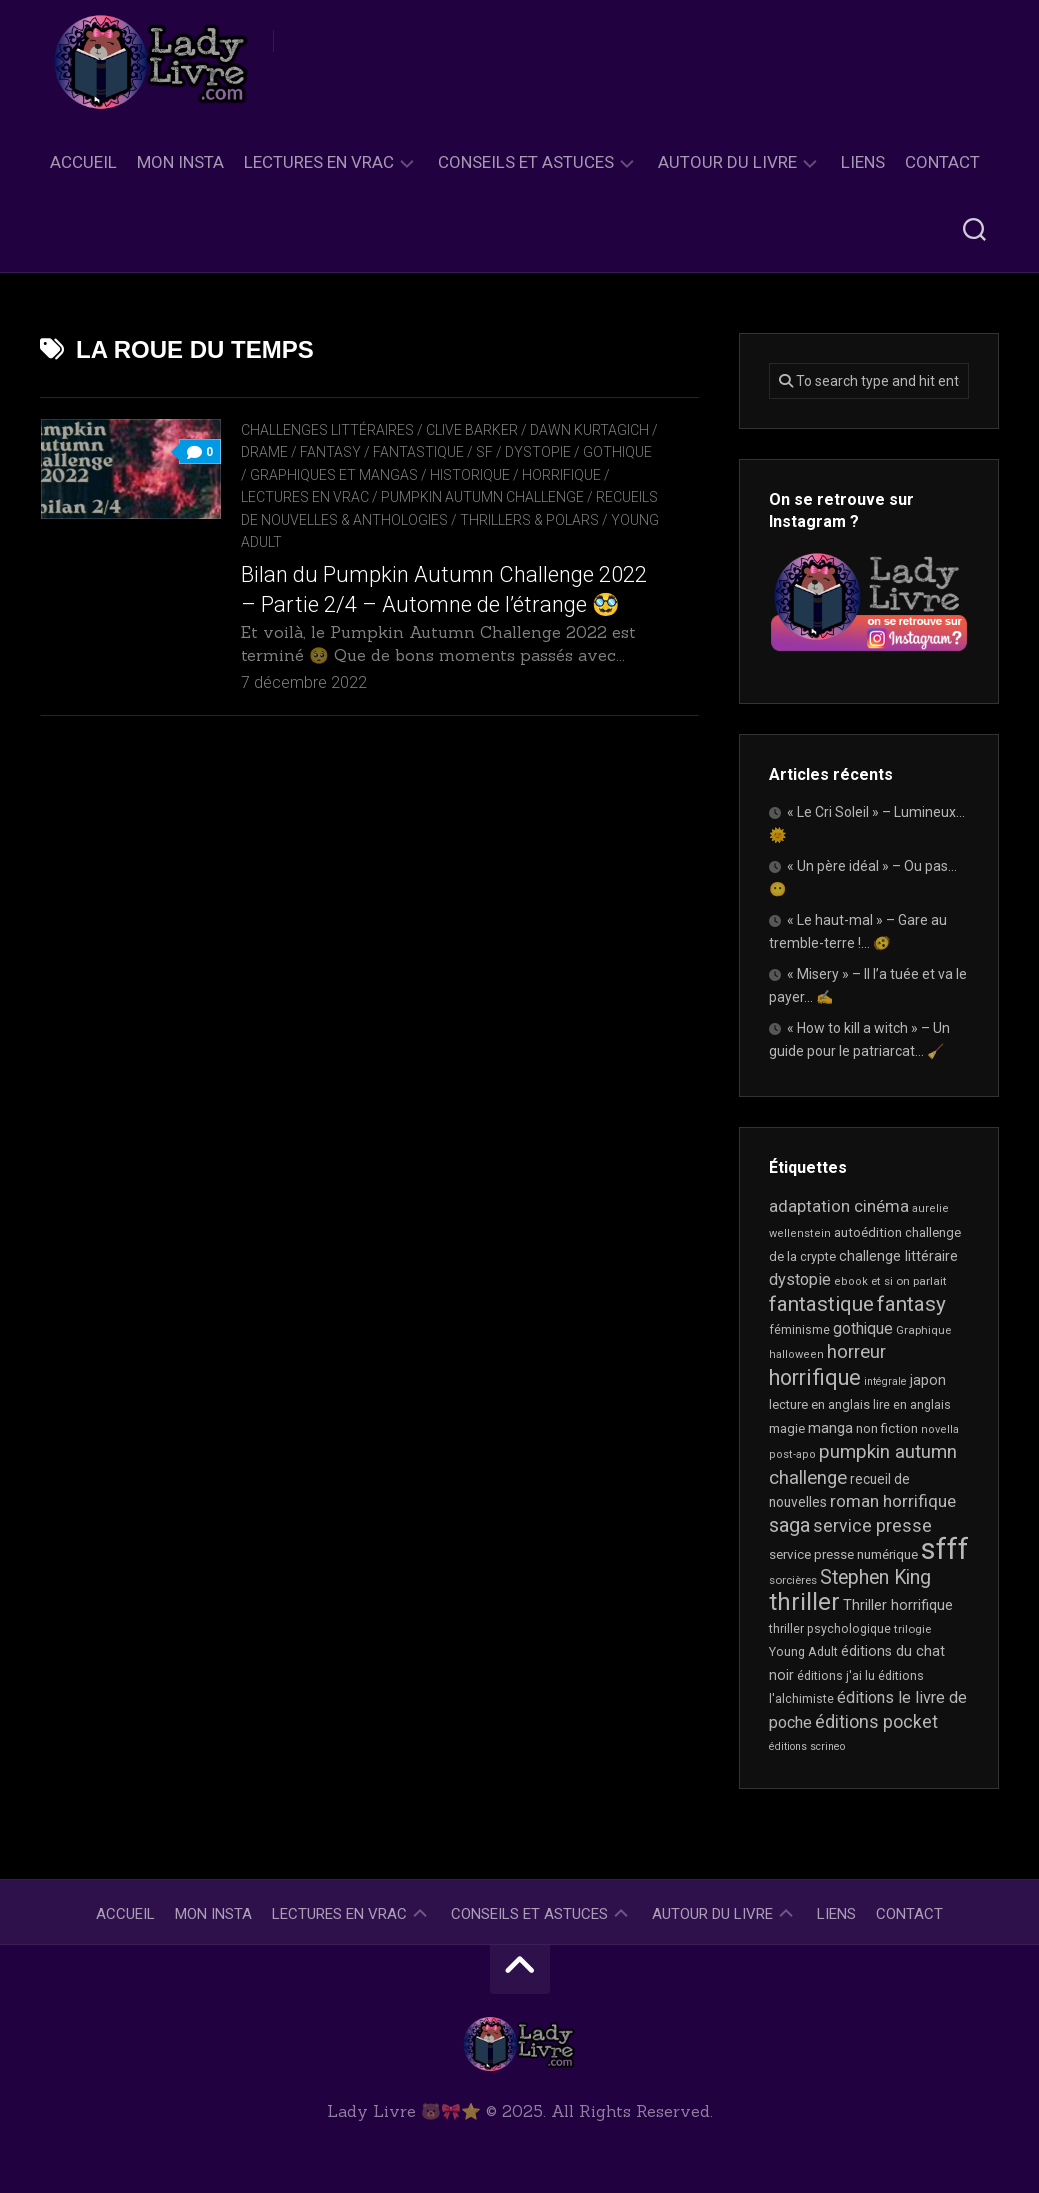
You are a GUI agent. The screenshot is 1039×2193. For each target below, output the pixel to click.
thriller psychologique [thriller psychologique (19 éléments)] (830, 1629)
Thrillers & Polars (529, 520)
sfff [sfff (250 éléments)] (945, 1549)
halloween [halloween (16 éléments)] (796, 1354)
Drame (264, 452)
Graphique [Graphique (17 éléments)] (923, 1330)
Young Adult (287, 542)
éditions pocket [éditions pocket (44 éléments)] (876, 1722)
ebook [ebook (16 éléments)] (851, 1281)
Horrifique (561, 475)
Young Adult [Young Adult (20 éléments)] (803, 1651)
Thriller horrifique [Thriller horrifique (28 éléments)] (898, 1605)
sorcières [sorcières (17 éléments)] (793, 1580)
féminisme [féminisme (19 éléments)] (799, 1330)
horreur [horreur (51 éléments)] (856, 1352)
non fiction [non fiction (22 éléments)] (887, 1428)
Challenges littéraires (327, 430)
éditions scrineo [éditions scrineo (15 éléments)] (807, 1746)
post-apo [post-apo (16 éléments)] (792, 1454)
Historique (470, 475)
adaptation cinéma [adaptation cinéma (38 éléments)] (839, 1206)
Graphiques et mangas (334, 475)
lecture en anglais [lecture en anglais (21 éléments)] (819, 1404)
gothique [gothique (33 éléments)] (863, 1328)
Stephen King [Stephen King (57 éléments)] (875, 1577)
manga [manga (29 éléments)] (830, 1428)
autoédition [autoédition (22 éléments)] (868, 1232)
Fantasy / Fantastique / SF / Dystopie (435, 452)
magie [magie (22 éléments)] (787, 1428)
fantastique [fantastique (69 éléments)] (821, 1304)
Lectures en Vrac (319, 162)
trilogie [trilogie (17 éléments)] (912, 1629)
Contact (942, 162)
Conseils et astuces (526, 162)
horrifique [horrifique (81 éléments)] (815, 1377)
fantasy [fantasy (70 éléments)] (911, 1304)
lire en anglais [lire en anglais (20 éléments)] (912, 1404)
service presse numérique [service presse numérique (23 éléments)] (843, 1554)
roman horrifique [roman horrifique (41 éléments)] (893, 1501)
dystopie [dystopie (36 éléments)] (800, 1279)
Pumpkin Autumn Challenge (482, 497)
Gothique (617, 452)
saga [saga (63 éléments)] (789, 1525)
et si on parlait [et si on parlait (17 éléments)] (909, 1281)
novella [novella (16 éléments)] (940, 1429)
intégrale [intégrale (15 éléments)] (885, 1381)
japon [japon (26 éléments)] (928, 1380)
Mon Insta (180, 162)
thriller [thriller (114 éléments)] (804, 1602)
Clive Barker (472, 430)
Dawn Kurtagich (589, 430)
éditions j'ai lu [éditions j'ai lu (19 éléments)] (836, 1676)
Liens (863, 162)
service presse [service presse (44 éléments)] (872, 1526)
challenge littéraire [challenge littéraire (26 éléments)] (898, 1256)
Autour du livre (727, 162)
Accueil (83, 162)
